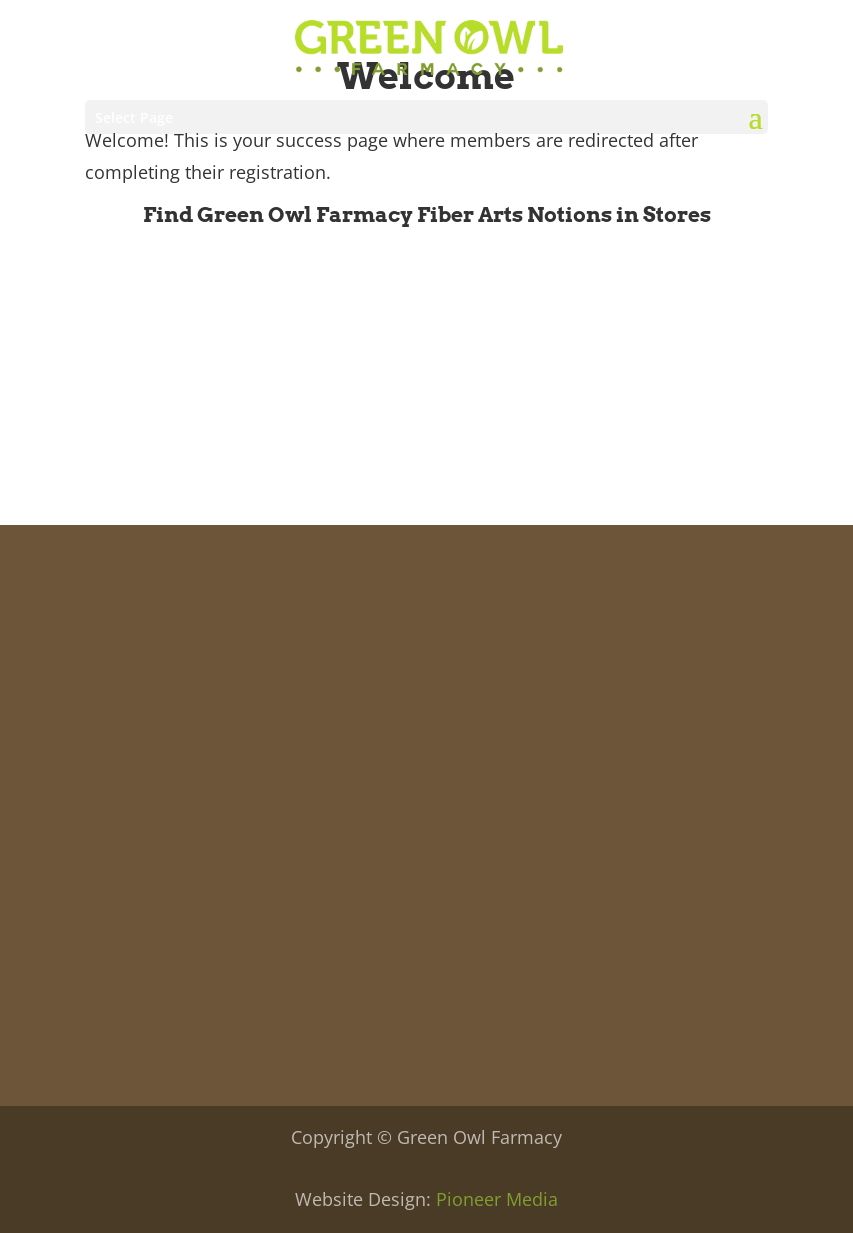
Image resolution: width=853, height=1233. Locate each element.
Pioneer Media (497, 1199)
